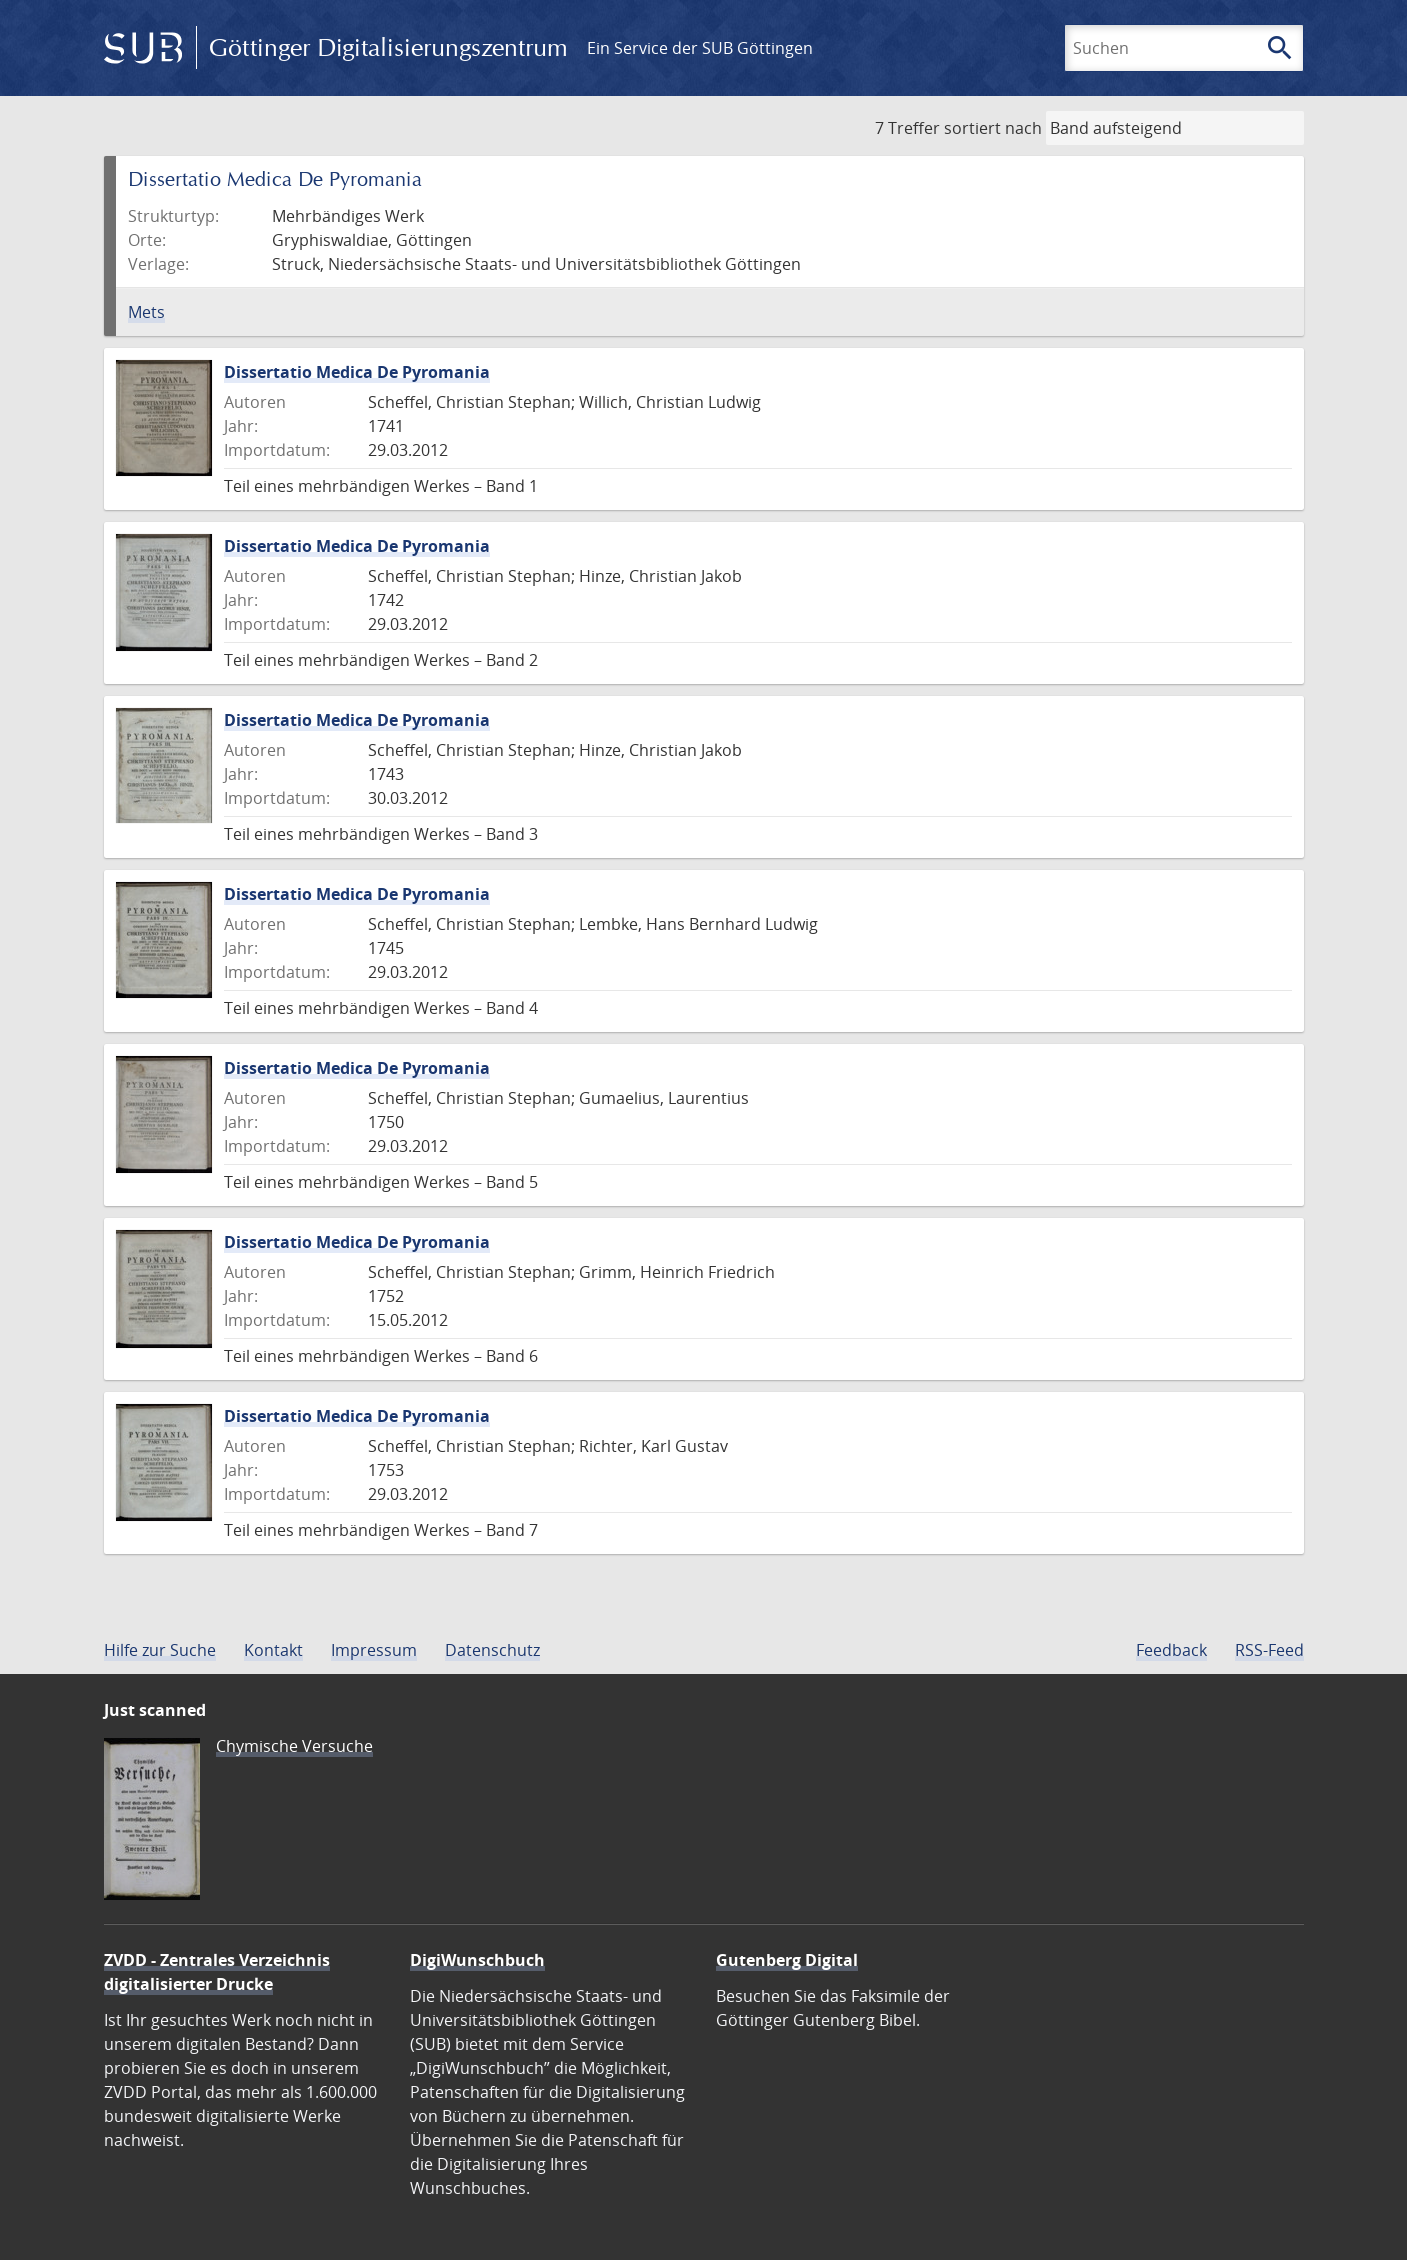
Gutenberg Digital (787, 1960)
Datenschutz (492, 1650)
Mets (146, 312)
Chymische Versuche (294, 1746)
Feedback (1171, 1650)
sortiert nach (993, 128)
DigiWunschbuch (477, 1960)
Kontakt (273, 1650)
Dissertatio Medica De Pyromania (357, 372)
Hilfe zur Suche (160, 1650)
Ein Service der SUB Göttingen (700, 48)
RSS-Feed (1269, 1650)
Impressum (374, 1650)
